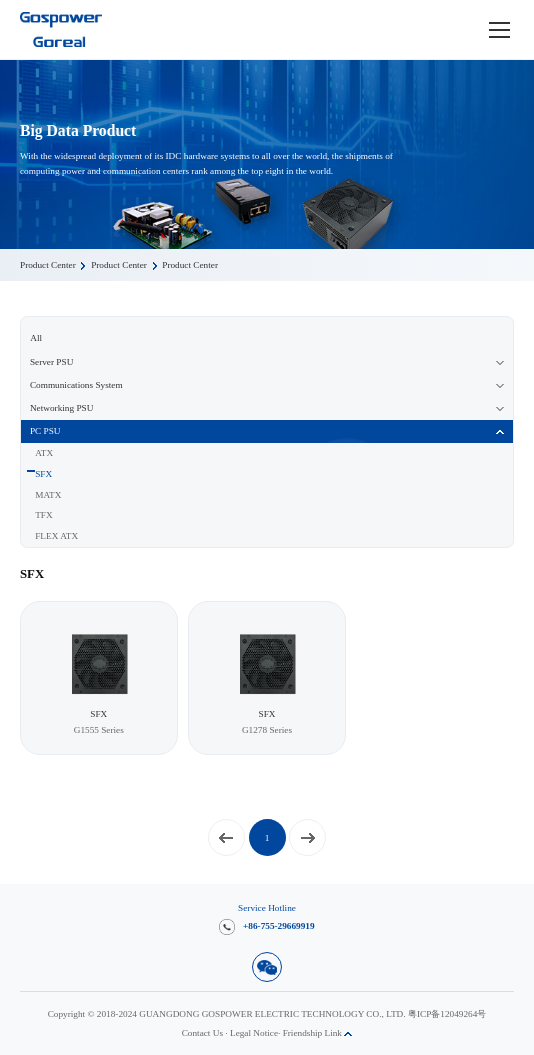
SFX (43, 474)
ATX (44, 453)
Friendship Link (318, 1033)
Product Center (48, 265)
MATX (48, 495)
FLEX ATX (56, 536)
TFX (43, 515)
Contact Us (202, 1033)
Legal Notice (254, 1033)
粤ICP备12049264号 (447, 1014)
